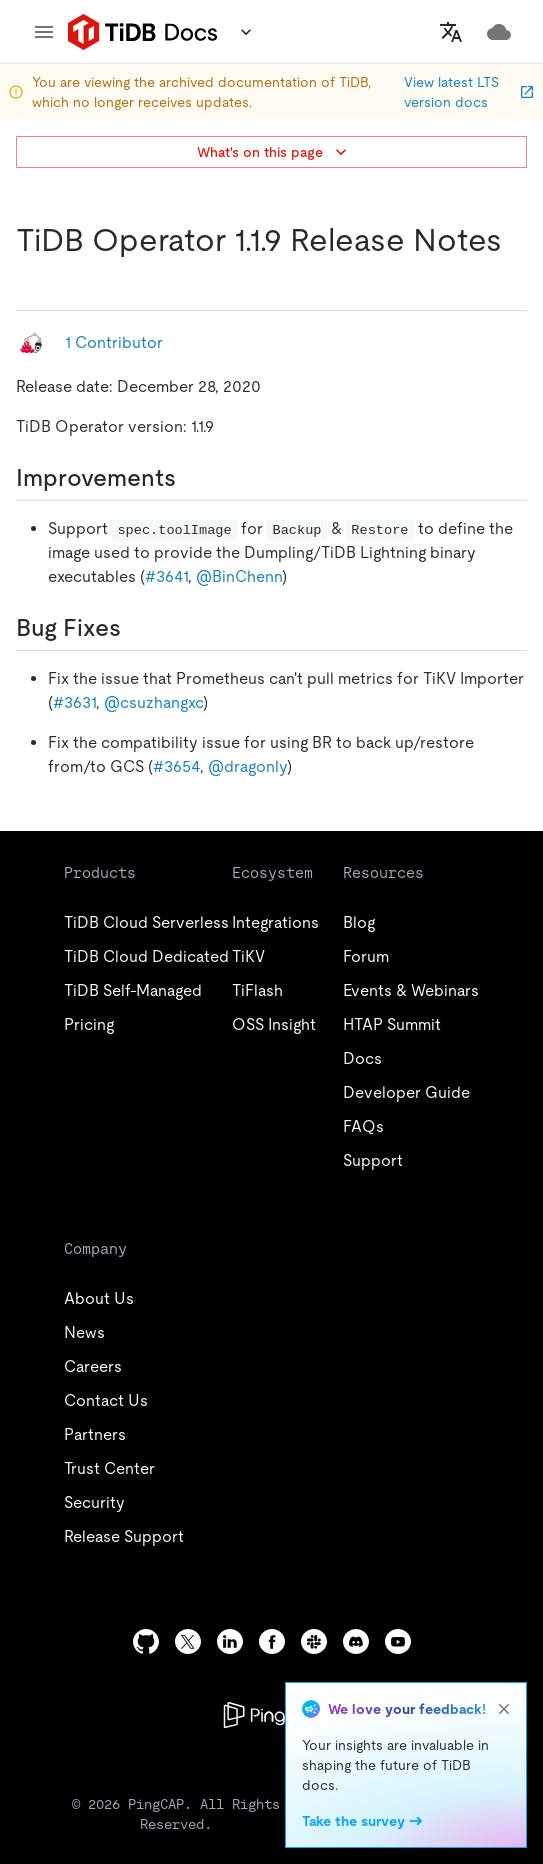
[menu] (44, 32)
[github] (146, 1641)
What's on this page (274, 152)
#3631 (74, 702)
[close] (504, 1709)
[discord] (356, 1641)
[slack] (314, 1641)
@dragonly (247, 766)
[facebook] (272, 1641)
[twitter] (188, 1641)
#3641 (166, 576)
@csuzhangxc (153, 702)
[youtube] (398, 1641)
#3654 (176, 766)
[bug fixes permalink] (137, 628)
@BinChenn (239, 576)
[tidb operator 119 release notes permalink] (32, 280)
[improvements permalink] (192, 478)
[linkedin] (230, 1641)
